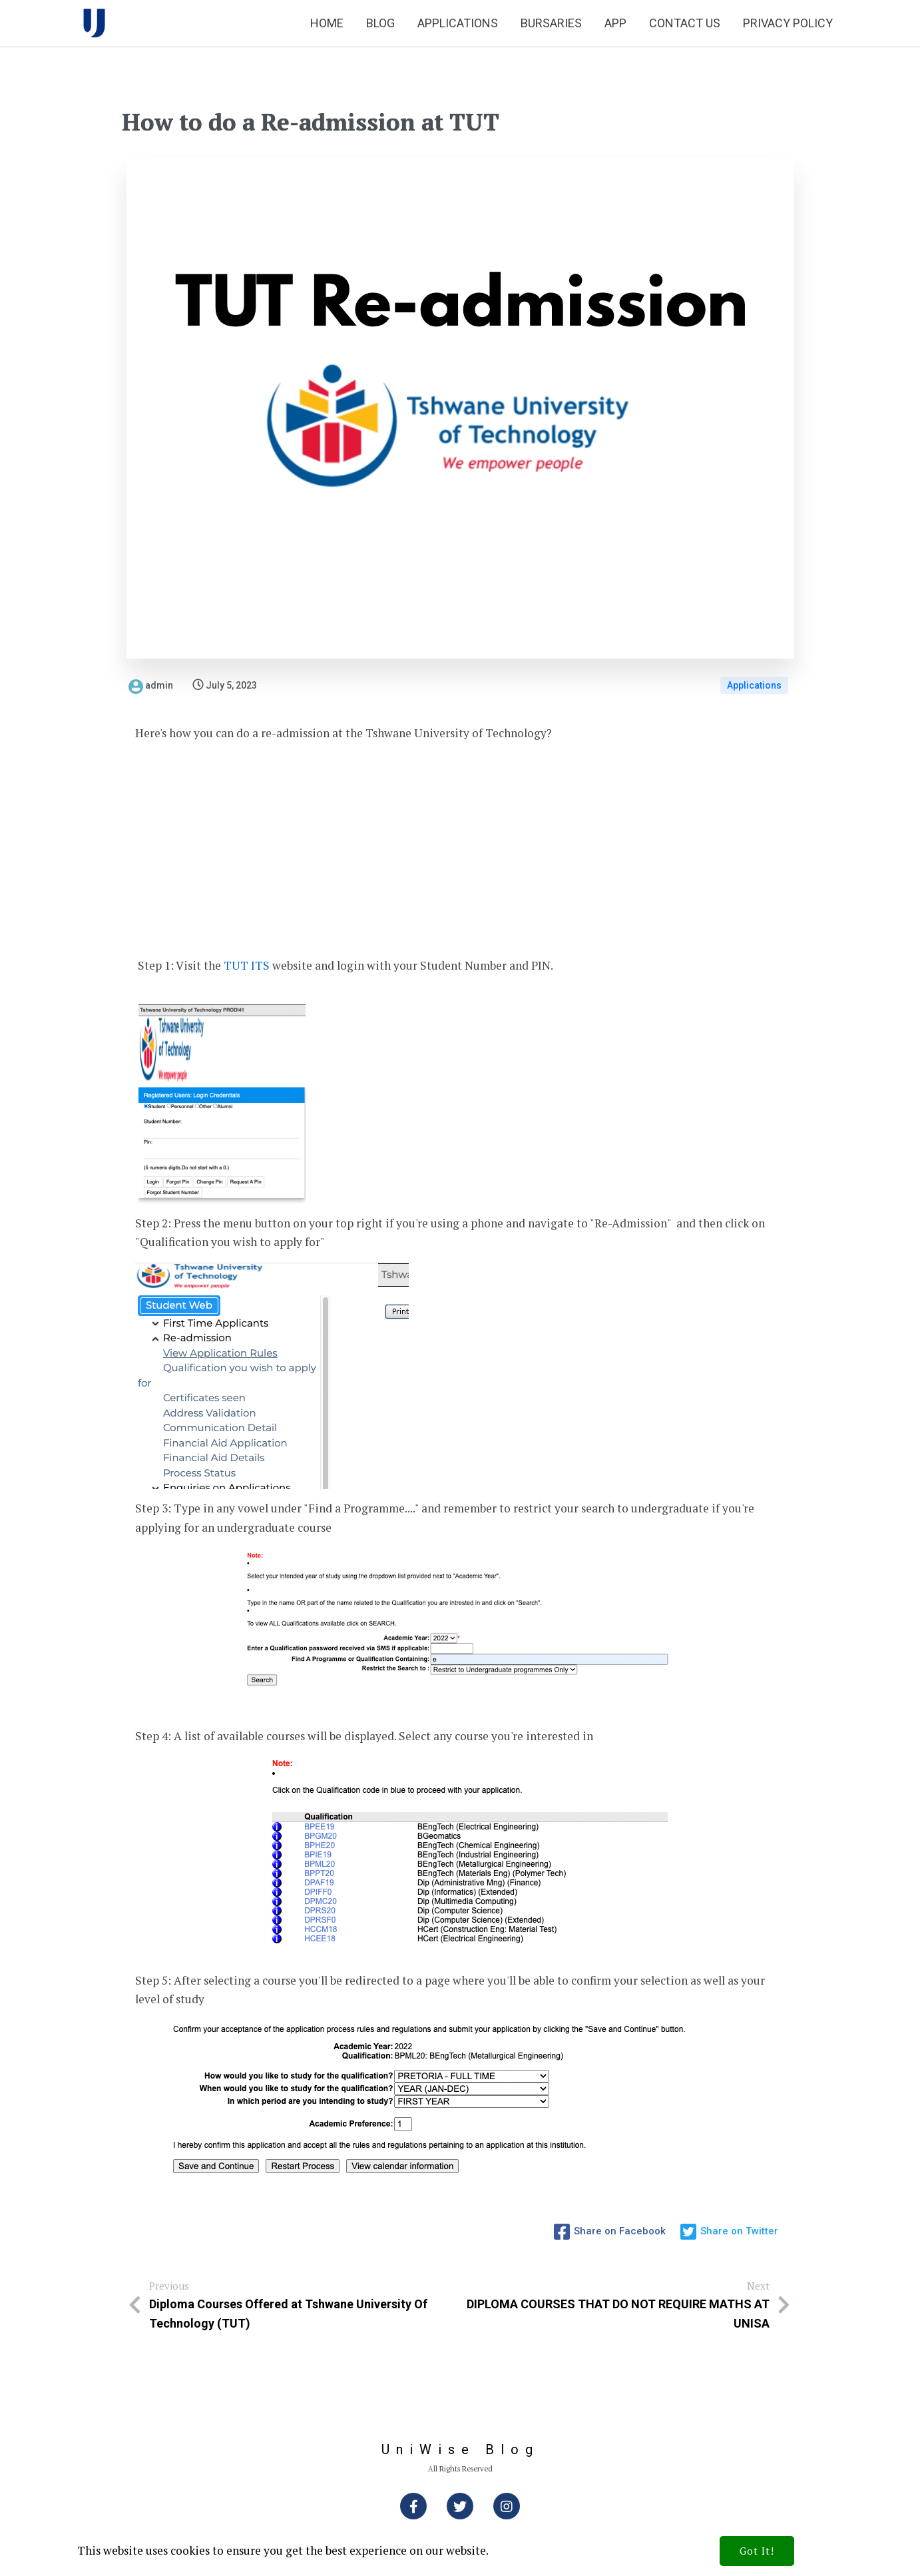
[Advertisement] (460, 850)
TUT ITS (247, 965)
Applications (754, 685)
